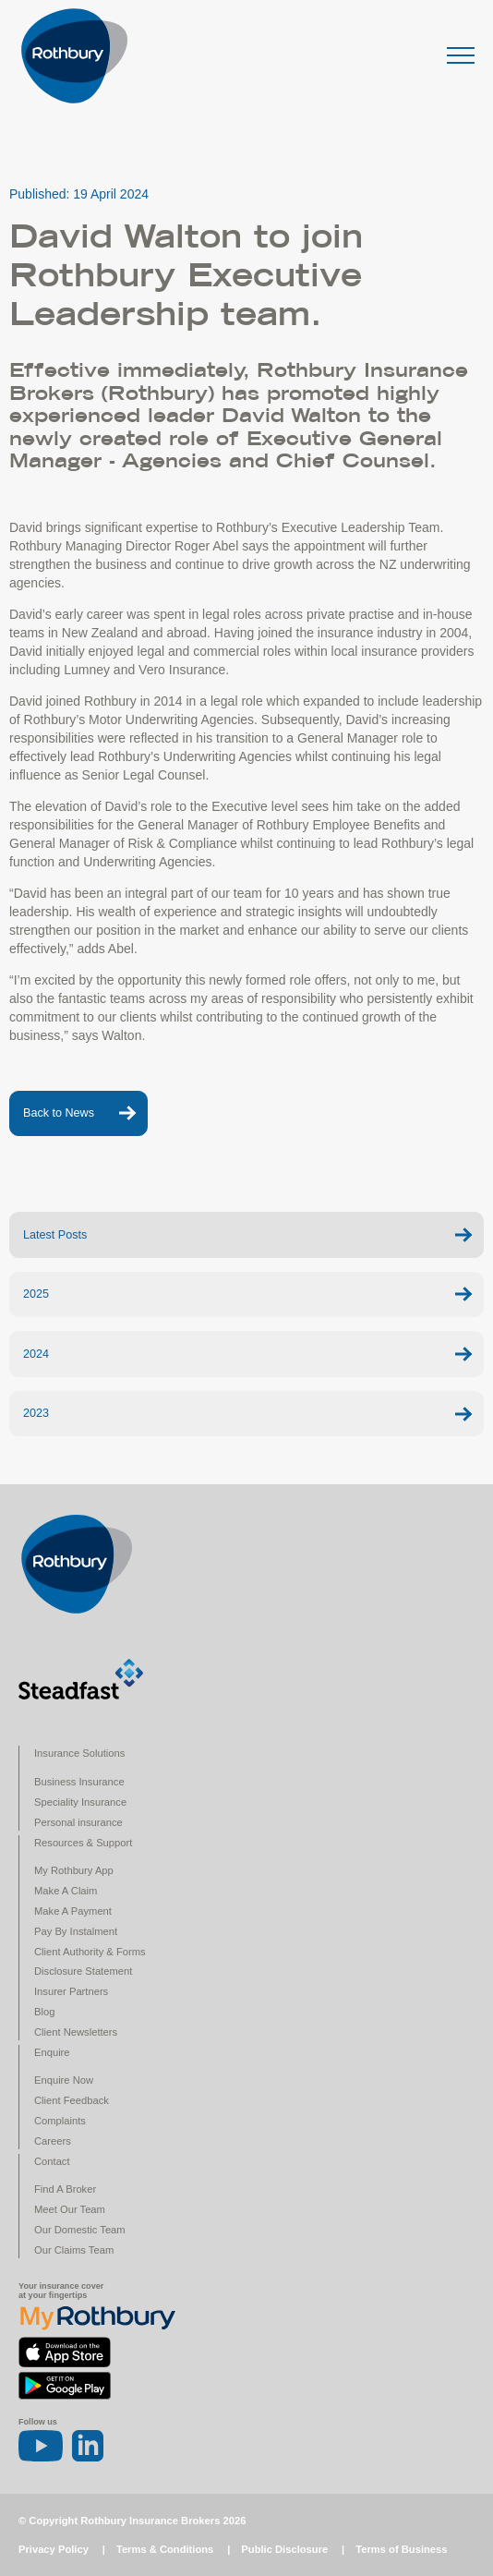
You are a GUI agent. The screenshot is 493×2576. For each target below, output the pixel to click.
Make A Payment (73, 1911)
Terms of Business (401, 2549)
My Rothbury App (74, 1870)
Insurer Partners (71, 1991)
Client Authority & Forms (90, 1951)
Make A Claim (65, 1890)
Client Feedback (71, 2100)
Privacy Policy (53, 2549)
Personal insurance (78, 1822)
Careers (52, 2141)
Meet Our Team (69, 2209)
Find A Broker (65, 2189)
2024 (36, 1354)
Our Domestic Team (80, 2229)
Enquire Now (63, 2080)
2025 (36, 1294)
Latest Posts (55, 1234)
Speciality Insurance (80, 1802)
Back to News (58, 1113)
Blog (44, 2011)
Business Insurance (79, 1781)
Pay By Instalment (75, 1931)
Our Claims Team (74, 2250)
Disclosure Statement (83, 1971)
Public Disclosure (284, 2549)
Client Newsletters (75, 2032)
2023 (36, 1413)
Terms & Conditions (164, 2549)
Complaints (60, 2120)
